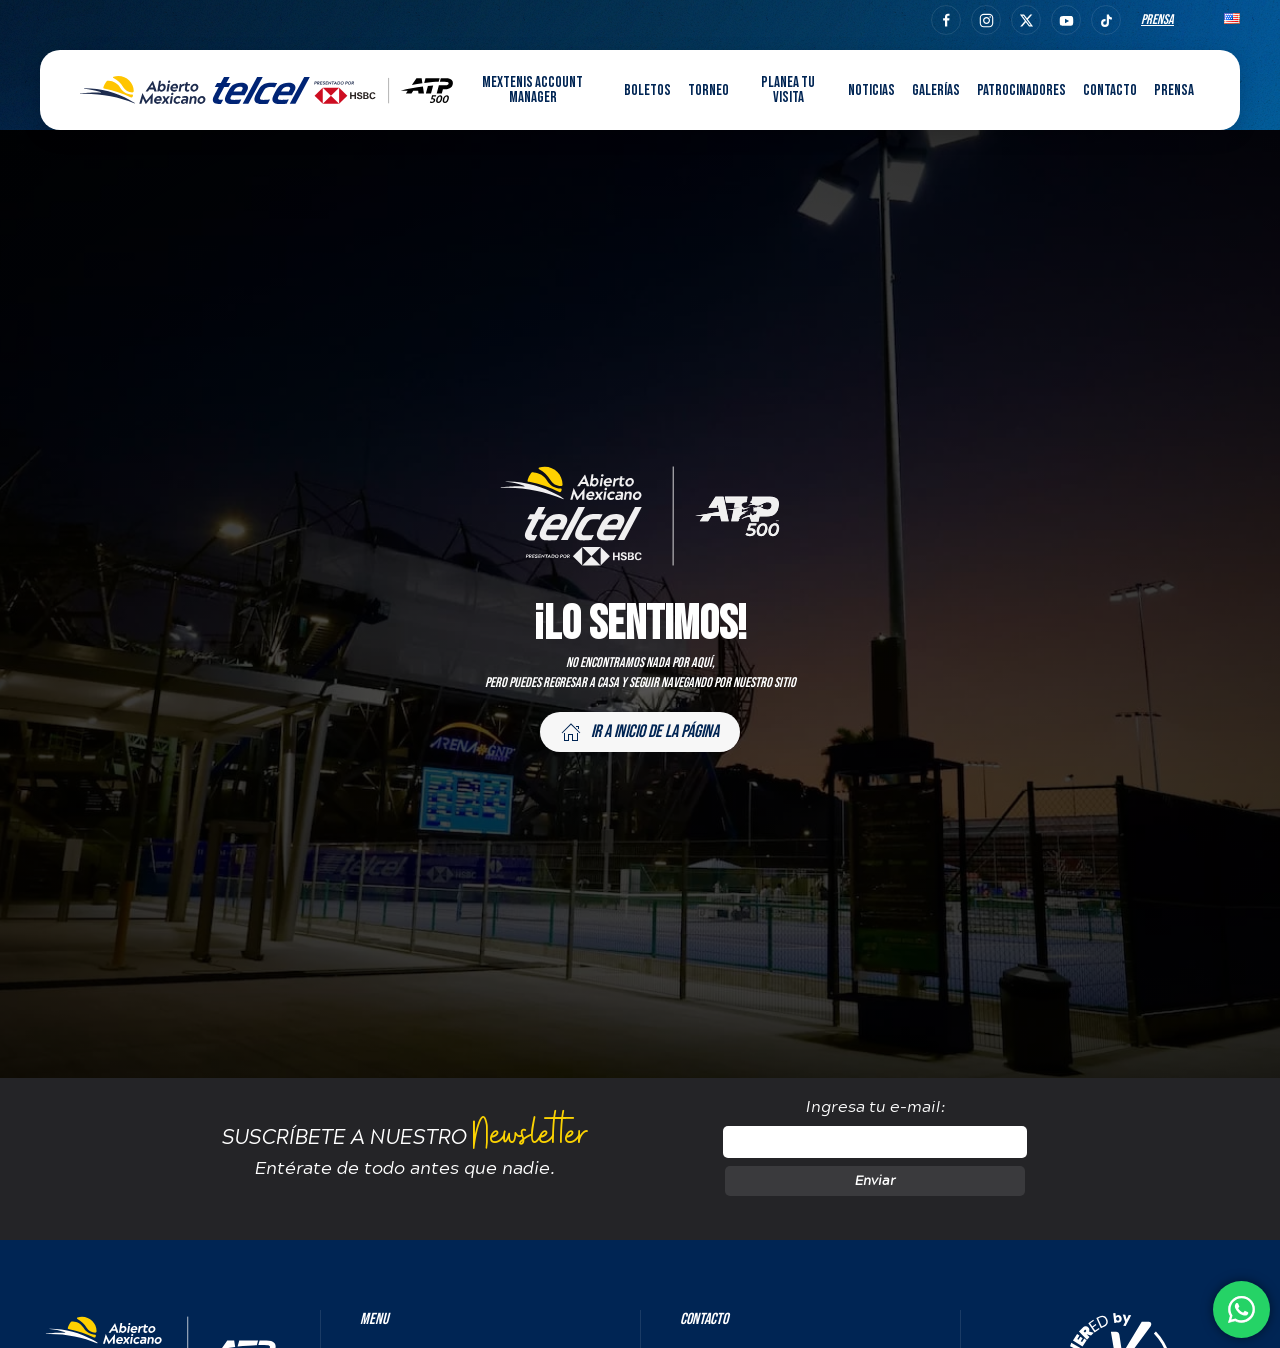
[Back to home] (266, 90)
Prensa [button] (1174, 90)
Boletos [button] (647, 90)
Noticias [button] (871, 90)
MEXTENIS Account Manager (532, 90)
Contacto (1110, 90)
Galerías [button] (936, 90)
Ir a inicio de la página (640, 731)
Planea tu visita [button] (788, 90)
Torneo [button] (708, 90)
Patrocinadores (1021, 90)
